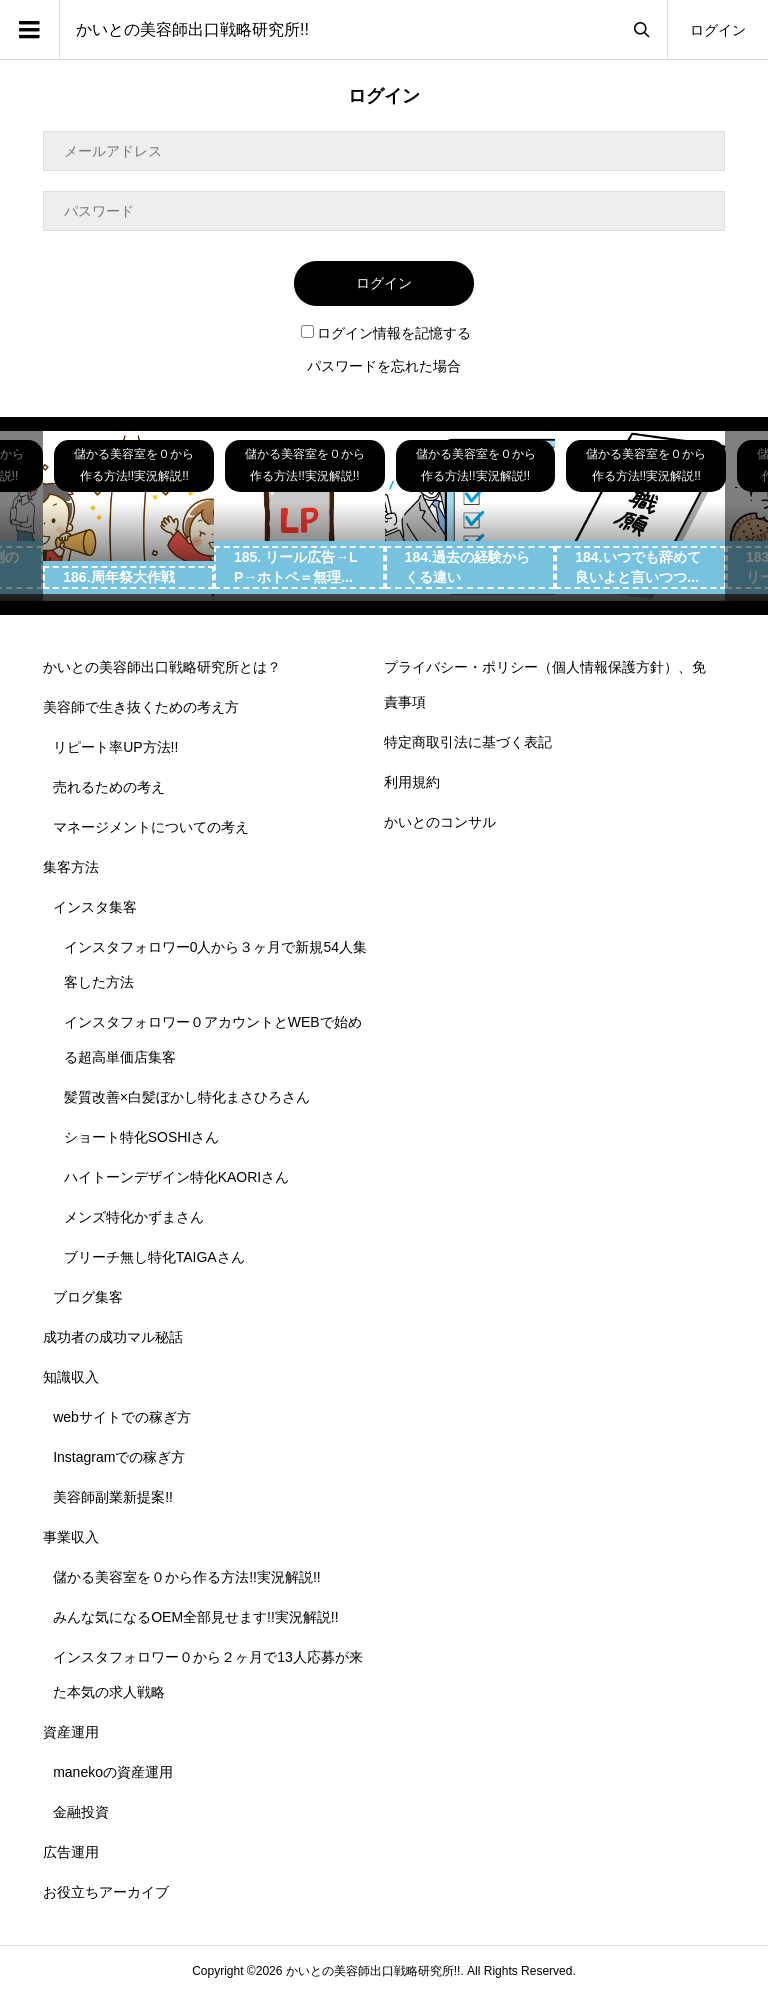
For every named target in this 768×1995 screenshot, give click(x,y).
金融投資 (81, 1812)
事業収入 (71, 1537)
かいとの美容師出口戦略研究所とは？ (162, 667)
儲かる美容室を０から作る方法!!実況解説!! (187, 1577)
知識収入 (71, 1377)
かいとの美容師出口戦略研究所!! (192, 29)
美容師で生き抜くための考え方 (141, 707)
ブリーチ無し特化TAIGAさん (154, 1257)
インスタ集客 (95, 907)
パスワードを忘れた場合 (384, 366)
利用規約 (412, 782)
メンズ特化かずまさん (134, 1217)
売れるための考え (109, 787)
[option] (128, 516)
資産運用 (71, 1732)
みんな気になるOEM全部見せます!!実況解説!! (195, 1617)
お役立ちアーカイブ (106, 1892)
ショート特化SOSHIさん (142, 1137)
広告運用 (71, 1852)
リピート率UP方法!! (115, 747)
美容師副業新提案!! (113, 1497)
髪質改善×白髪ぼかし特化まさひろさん (187, 1097)
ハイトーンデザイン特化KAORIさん (177, 1177)
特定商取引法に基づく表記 (468, 742)
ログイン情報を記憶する (386, 333)
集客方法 (71, 867)
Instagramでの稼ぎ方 (119, 1457)
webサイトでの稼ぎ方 (122, 1417)
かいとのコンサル (440, 822)
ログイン (718, 30)
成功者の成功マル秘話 (113, 1337)
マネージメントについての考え (151, 827)
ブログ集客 (88, 1297)
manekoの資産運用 (113, 1772)
